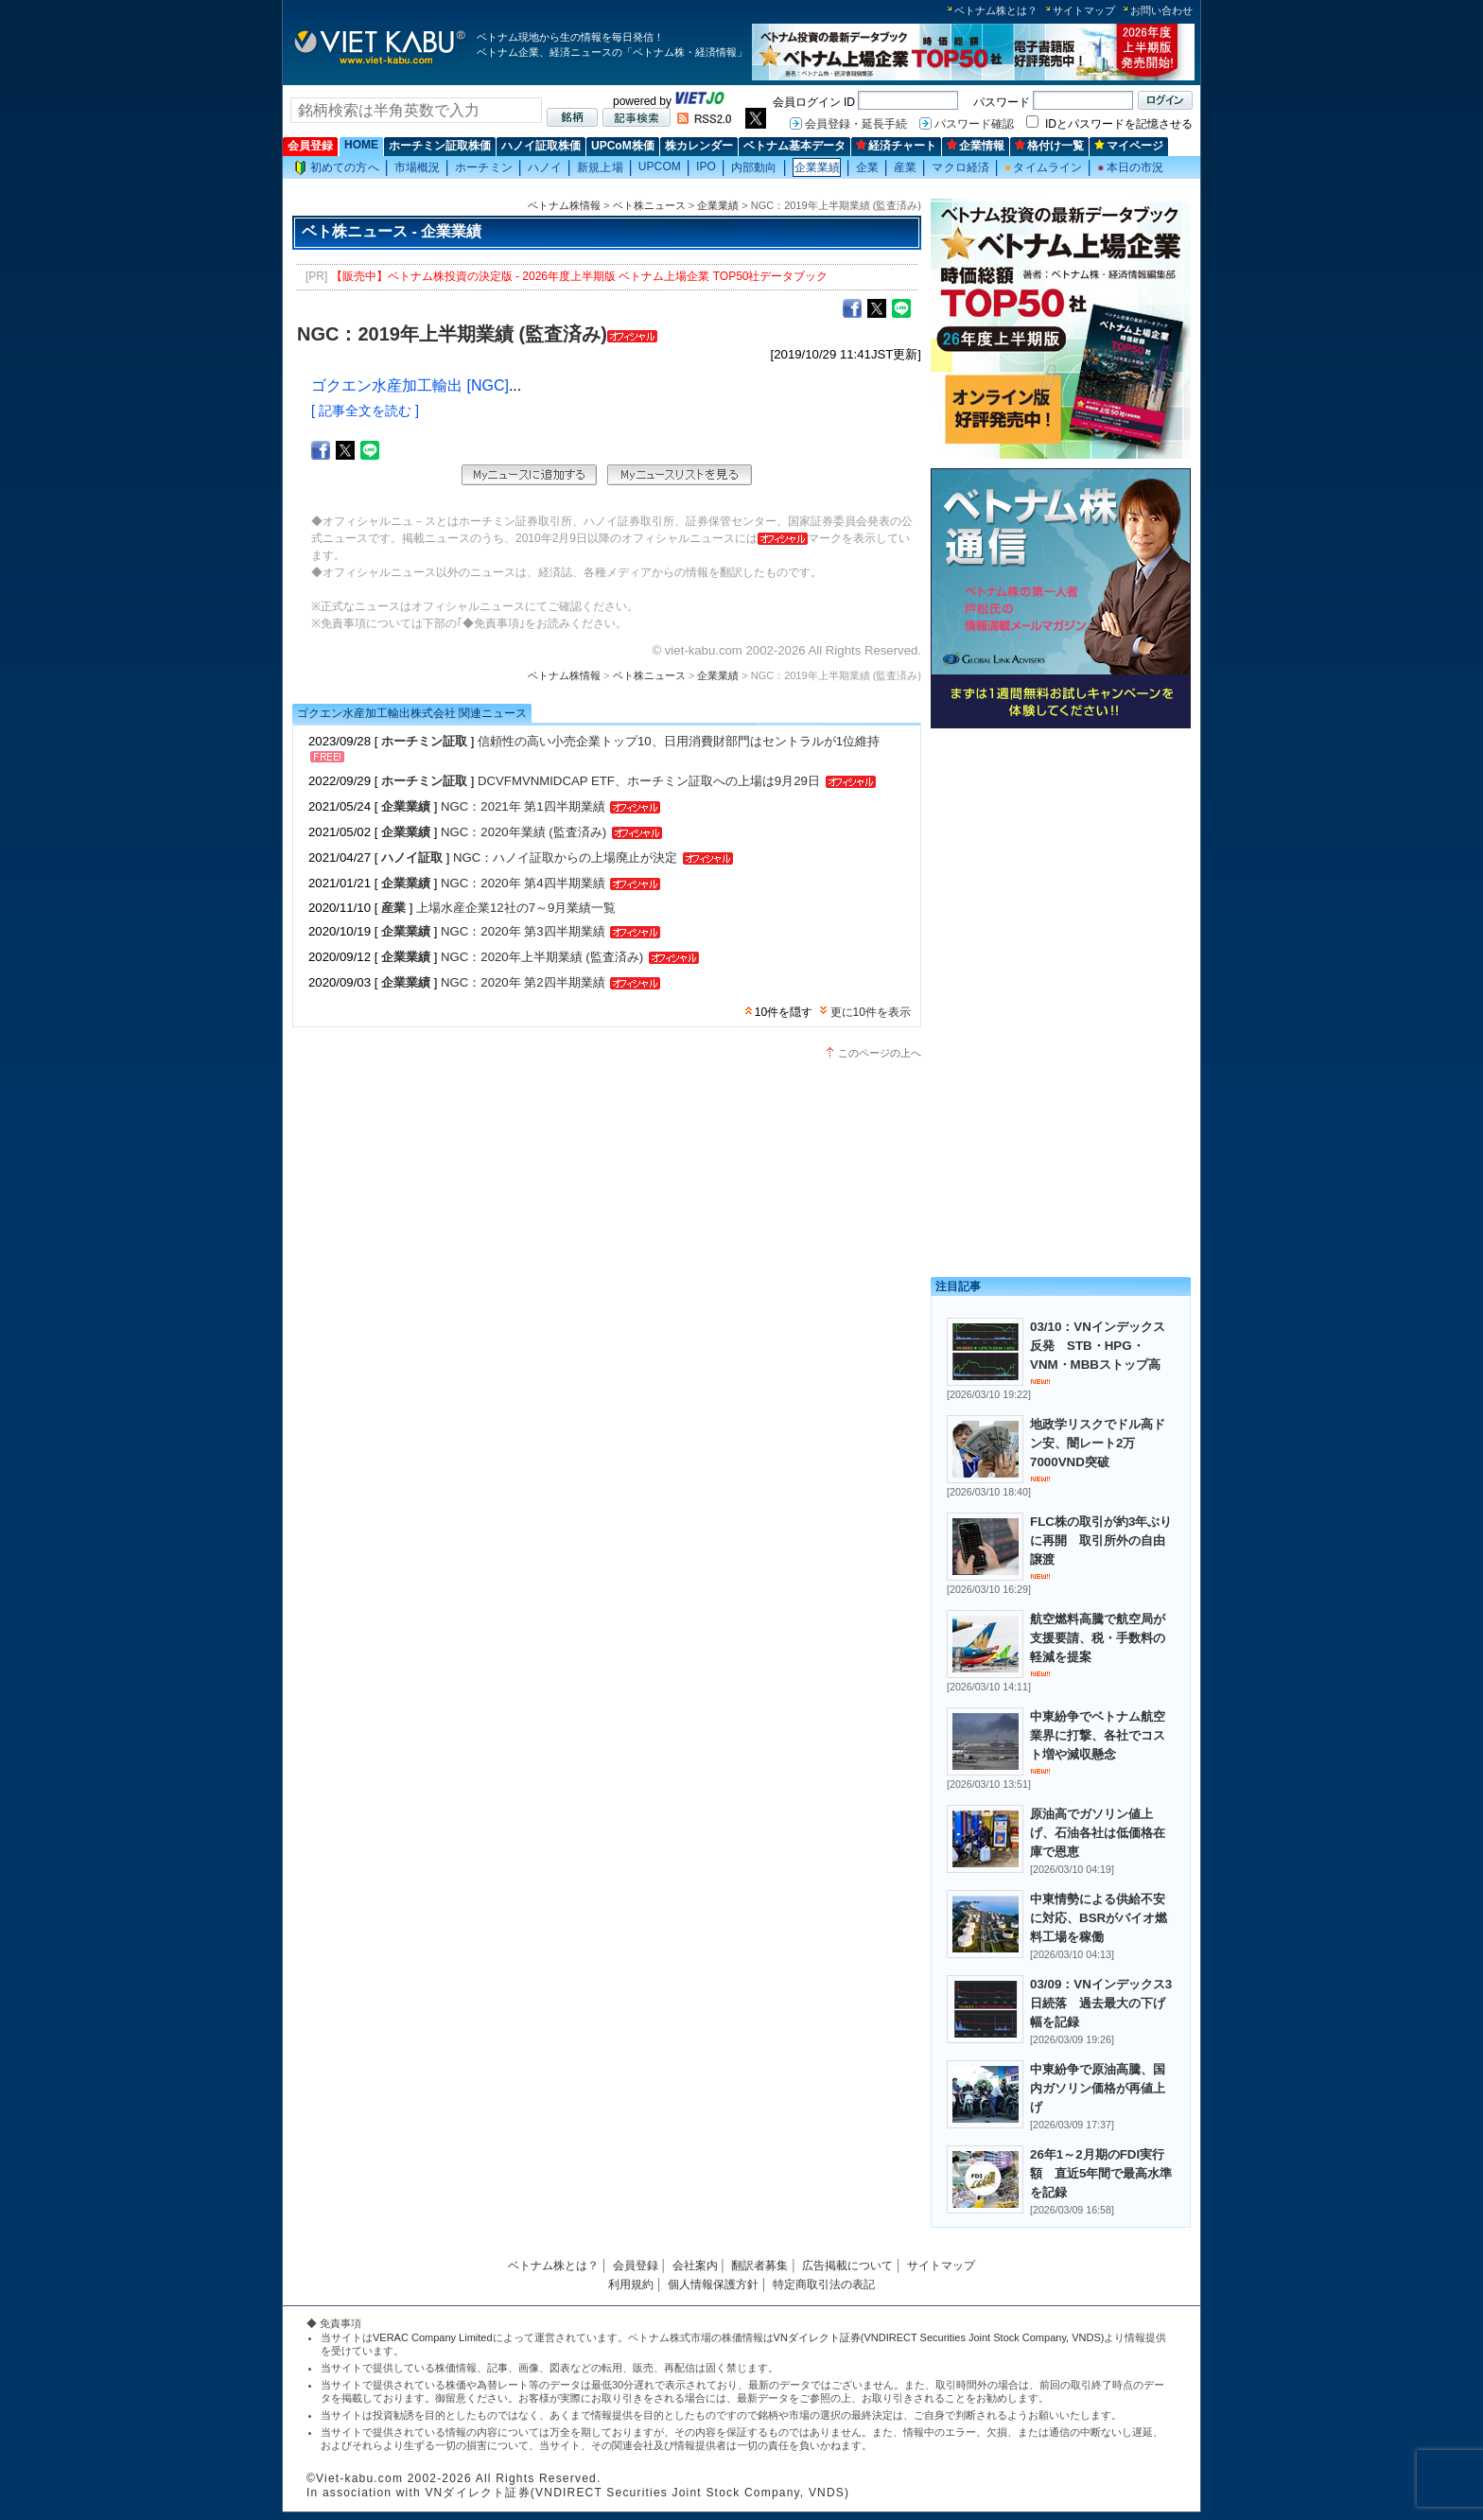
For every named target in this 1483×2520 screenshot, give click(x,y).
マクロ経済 (960, 167)
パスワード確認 (974, 124)
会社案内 (695, 2265)
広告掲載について (847, 2265)
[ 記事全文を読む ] (365, 410)
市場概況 (417, 167)
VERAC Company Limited (433, 2337)
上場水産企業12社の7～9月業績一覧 (516, 908)
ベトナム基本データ (794, 145)
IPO (706, 166)
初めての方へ (336, 168)
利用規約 (631, 2284)
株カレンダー (699, 145)
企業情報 (975, 145)
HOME (361, 144)
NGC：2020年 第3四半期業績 (523, 931)
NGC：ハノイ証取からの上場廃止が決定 (567, 857)
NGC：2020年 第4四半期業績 (523, 883)
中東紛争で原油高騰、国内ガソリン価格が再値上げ (1097, 2088)
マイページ (1128, 145)
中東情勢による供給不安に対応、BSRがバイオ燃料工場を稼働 (1098, 1918)
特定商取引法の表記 (824, 2284)
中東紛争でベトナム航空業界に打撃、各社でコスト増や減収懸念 (1097, 1735)
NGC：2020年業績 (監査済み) (523, 832)
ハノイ (545, 167)
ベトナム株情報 (564, 205)
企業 (867, 167)
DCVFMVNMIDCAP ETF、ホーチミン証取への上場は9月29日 (651, 781)
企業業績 (817, 167)
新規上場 (599, 167)
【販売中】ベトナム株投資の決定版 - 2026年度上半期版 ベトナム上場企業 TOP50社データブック (580, 276)
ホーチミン (484, 167)
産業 (905, 167)
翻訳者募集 (759, 2265)
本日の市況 (1130, 167)
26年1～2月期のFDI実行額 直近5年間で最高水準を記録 (1101, 2173)
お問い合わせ (1161, 10)
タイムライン (1043, 167)
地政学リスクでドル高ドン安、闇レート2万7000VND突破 (1097, 1443)
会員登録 (310, 145)
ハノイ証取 (412, 857)
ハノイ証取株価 (541, 145)
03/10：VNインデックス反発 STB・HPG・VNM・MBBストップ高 (1097, 1346)
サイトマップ (1084, 10)
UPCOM (659, 166)
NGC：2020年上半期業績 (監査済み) (542, 957)
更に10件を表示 (870, 1012)
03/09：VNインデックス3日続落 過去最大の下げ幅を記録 (1101, 2003)
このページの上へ (879, 1053)
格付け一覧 (1049, 145)
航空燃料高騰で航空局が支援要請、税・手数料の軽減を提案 (1097, 1638)
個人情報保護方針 (713, 2284)
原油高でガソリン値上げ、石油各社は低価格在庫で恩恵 (1097, 1833)
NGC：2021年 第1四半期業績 (523, 806)
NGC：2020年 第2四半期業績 (523, 982)
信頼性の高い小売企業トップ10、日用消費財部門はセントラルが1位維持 (679, 741)
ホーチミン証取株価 (440, 145)
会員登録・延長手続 (856, 124)
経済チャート (896, 145)
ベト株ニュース (649, 205)
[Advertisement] (1061, 868)
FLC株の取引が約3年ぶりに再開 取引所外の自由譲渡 (1101, 1540)
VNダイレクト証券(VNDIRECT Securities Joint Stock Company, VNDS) (939, 2337)
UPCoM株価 (622, 145)
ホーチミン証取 (424, 741)
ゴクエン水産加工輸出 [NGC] (410, 385)
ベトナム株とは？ (996, 10)
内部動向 (753, 167)
